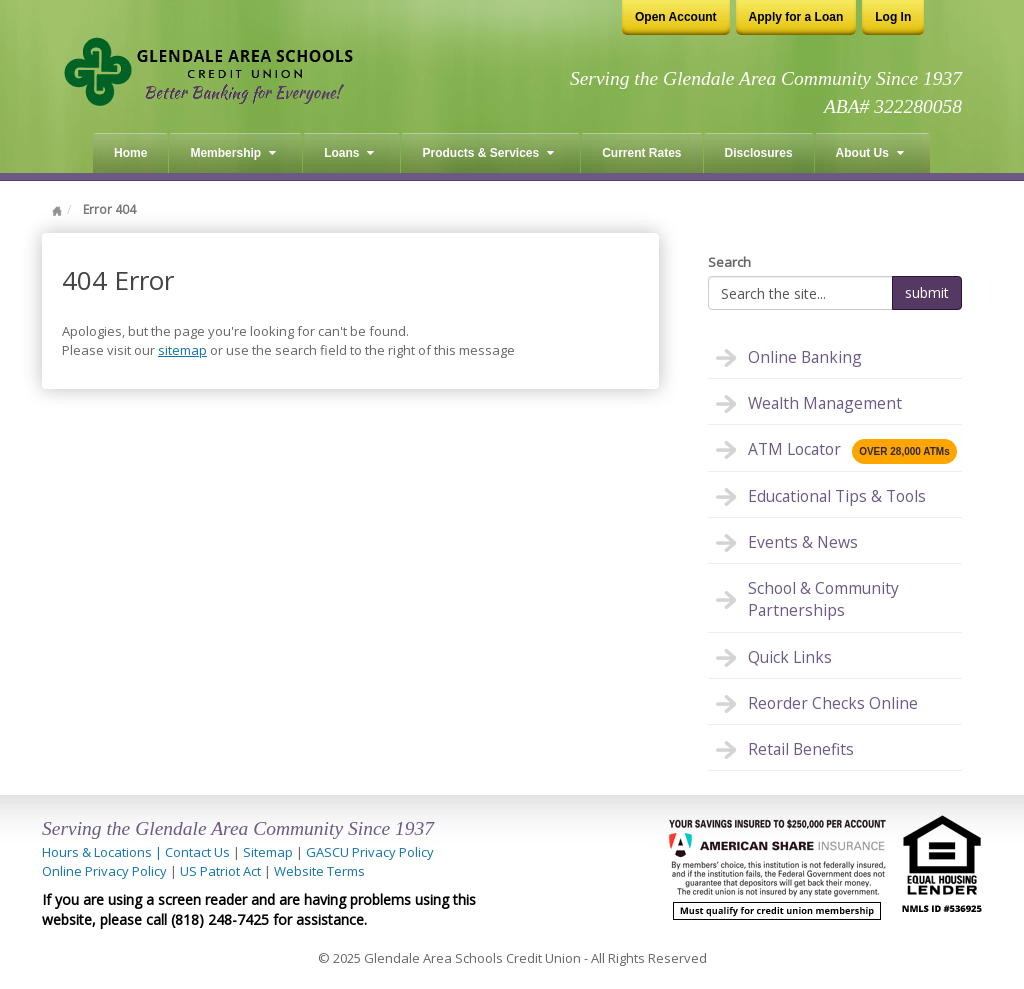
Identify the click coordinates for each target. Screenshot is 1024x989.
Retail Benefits (801, 749)
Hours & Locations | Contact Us (136, 852)
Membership (233, 153)
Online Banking (805, 357)
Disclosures (759, 153)
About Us (870, 153)
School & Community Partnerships (823, 599)
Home (130, 153)
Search (729, 262)
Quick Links (790, 657)
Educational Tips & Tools (837, 496)
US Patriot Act (220, 871)
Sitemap (268, 852)
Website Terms (319, 871)
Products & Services (488, 153)
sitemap (182, 350)
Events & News (803, 542)
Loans (349, 153)
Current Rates (641, 153)
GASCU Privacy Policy (370, 852)
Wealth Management (825, 403)
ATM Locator (852, 451)
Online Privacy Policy (104, 871)
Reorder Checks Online (833, 703)
